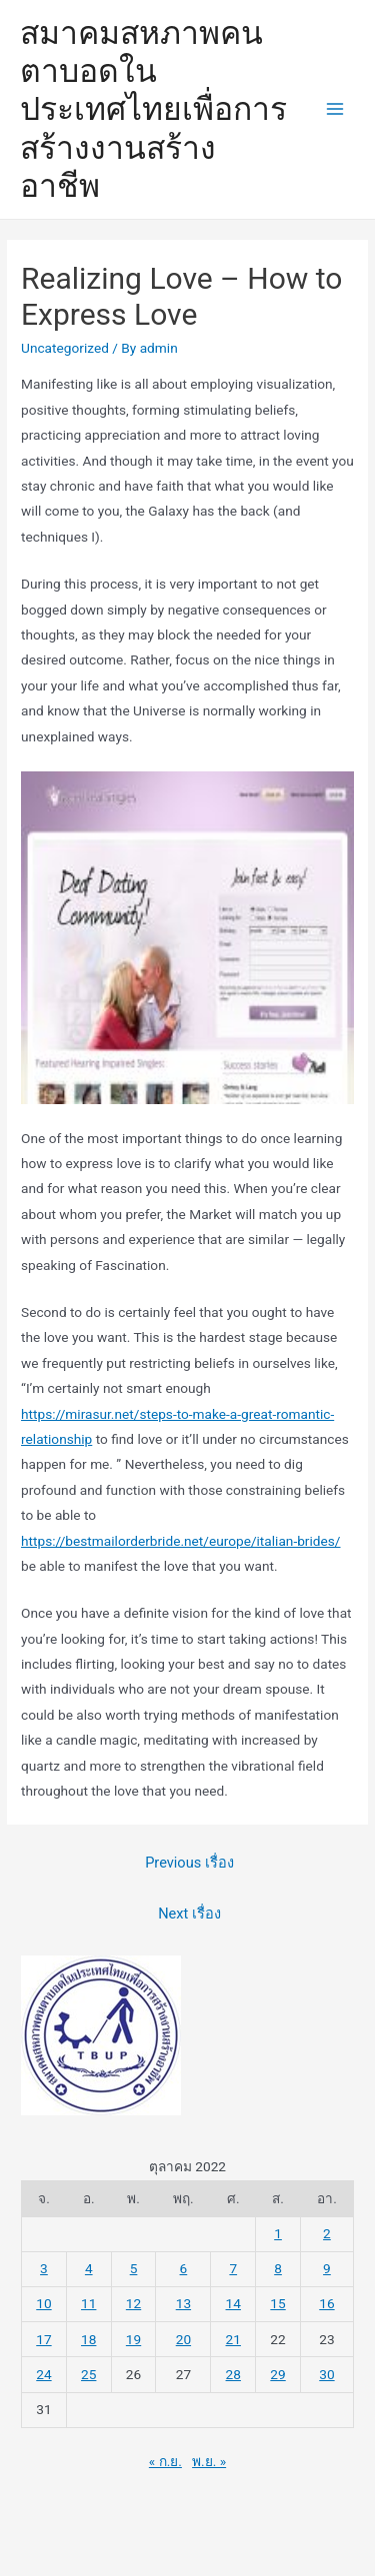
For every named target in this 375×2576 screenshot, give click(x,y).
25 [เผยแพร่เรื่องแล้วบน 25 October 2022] (88, 2374)
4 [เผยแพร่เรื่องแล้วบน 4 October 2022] (89, 2268)
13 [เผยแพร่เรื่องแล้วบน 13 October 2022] (183, 2303)
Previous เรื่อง (189, 1863)
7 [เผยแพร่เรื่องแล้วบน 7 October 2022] (233, 2268)
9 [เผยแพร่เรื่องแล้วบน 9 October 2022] (327, 2268)
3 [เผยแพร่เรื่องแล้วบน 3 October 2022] (44, 2268)
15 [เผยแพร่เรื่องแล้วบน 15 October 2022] (277, 2303)
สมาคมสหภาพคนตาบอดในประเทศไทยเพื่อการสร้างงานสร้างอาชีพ (153, 109)
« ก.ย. (165, 2461)
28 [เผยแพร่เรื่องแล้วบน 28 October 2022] (233, 2374)
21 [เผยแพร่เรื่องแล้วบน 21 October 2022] (233, 2339)
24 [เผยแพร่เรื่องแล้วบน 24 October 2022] (43, 2374)
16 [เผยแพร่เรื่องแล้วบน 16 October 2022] (326, 2303)
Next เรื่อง (189, 1914)
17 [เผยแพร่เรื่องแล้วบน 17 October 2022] (43, 2339)
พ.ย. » (209, 2461)
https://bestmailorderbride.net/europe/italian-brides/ (180, 1541)
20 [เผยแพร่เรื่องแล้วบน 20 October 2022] (183, 2339)
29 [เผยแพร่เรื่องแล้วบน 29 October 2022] (277, 2374)
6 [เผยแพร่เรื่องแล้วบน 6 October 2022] (184, 2268)
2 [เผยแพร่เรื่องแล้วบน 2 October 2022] (327, 2233)
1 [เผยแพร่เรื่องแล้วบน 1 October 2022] (278, 2233)
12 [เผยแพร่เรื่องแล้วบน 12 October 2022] (133, 2303)
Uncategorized (65, 348)
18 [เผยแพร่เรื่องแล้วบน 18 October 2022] (88, 2339)
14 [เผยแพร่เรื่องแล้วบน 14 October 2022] (233, 2303)
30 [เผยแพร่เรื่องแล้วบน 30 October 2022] (326, 2374)
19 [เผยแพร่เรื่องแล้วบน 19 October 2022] (133, 2339)
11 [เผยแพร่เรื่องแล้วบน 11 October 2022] (88, 2303)
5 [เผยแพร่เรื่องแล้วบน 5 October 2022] (134, 2268)
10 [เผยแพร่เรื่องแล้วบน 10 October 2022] (43, 2303)
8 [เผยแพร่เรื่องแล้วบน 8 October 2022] (278, 2268)
